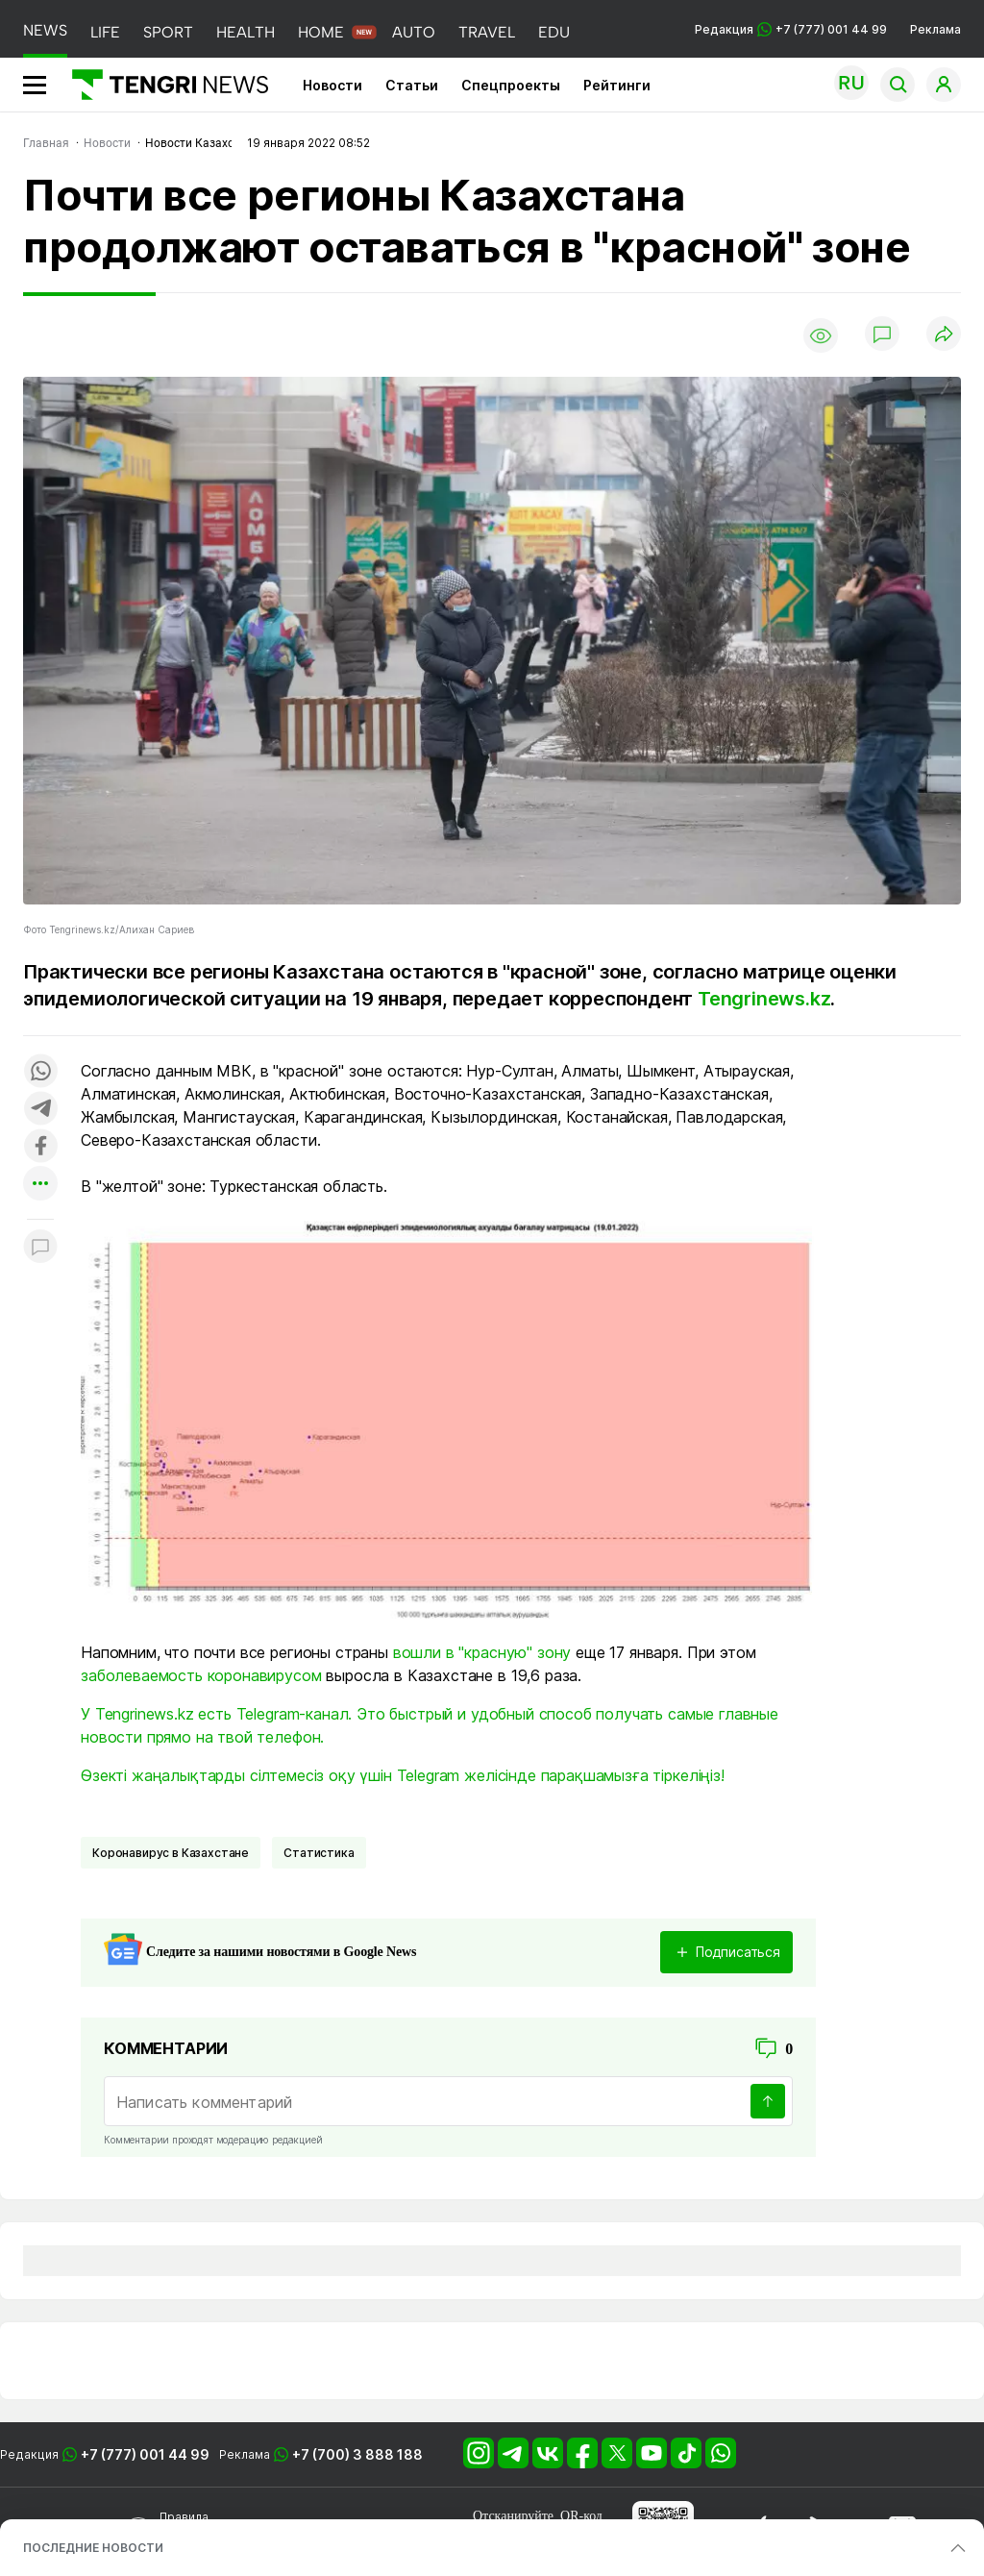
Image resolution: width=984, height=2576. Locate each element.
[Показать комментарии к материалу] (40, 1248)
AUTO (413, 32)
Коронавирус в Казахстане (170, 1852)
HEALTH (245, 32)
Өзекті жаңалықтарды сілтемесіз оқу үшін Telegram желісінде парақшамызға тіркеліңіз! (403, 1775)
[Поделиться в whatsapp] (40, 1072)
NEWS (45, 30)
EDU (554, 32)
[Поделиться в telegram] (40, 1109)
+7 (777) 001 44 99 (145, 2454)
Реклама (935, 29)
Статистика (318, 1852)
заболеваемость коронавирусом (201, 1675)
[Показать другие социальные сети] (40, 1184)
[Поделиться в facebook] (40, 1147)
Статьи (411, 85)
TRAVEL (486, 32)
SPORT (168, 32)
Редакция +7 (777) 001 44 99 (791, 29)
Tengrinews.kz (764, 998)
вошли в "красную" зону (482, 1652)
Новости (332, 85)
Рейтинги (617, 85)
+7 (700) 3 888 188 (357, 2454)
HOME (321, 32)
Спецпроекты (510, 85)
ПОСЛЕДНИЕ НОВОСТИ (93, 2547)
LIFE (105, 32)
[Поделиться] (943, 335)
